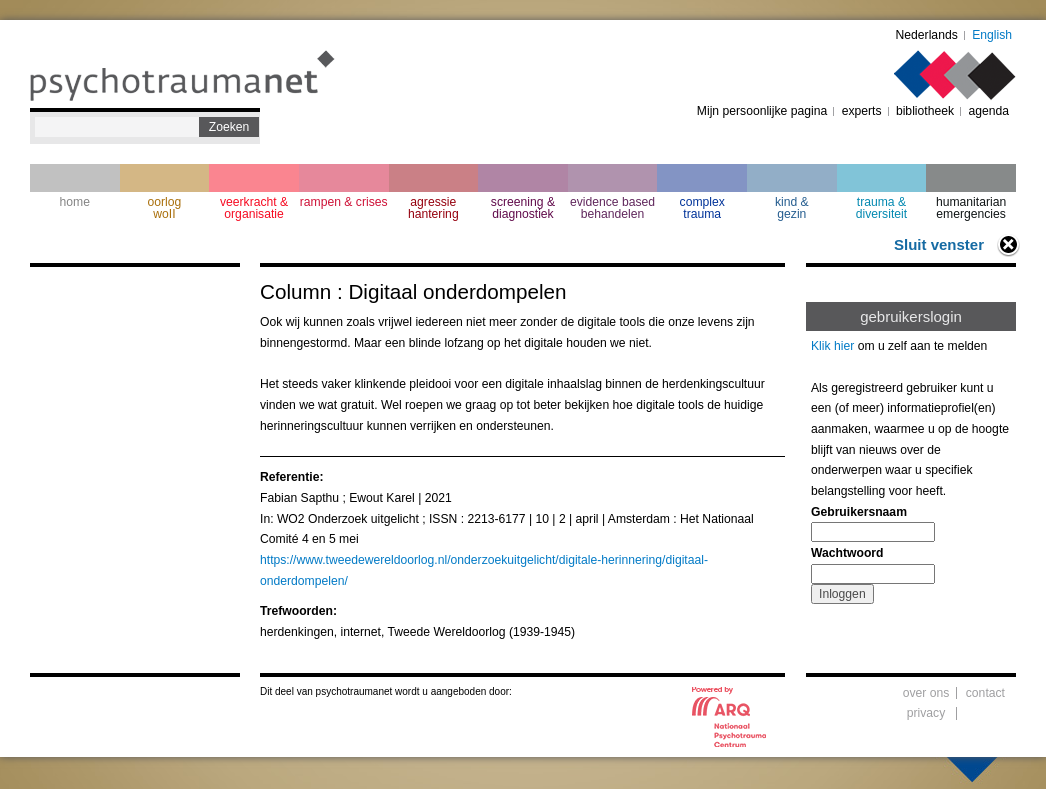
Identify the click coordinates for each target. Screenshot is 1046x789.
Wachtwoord (847, 553)
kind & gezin (792, 208)
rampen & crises (344, 202)
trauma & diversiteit (881, 208)
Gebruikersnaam (859, 512)
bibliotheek (925, 111)
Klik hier (832, 346)
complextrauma (702, 208)
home (75, 202)
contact (985, 693)
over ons (926, 693)
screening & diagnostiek (523, 208)
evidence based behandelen (612, 208)
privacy (926, 713)
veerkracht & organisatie (254, 208)
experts (862, 111)
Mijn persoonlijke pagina (762, 111)
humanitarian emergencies (971, 208)
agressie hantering (433, 208)
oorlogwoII (165, 208)
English (992, 35)
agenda (988, 111)
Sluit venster (939, 244)
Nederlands (927, 35)
